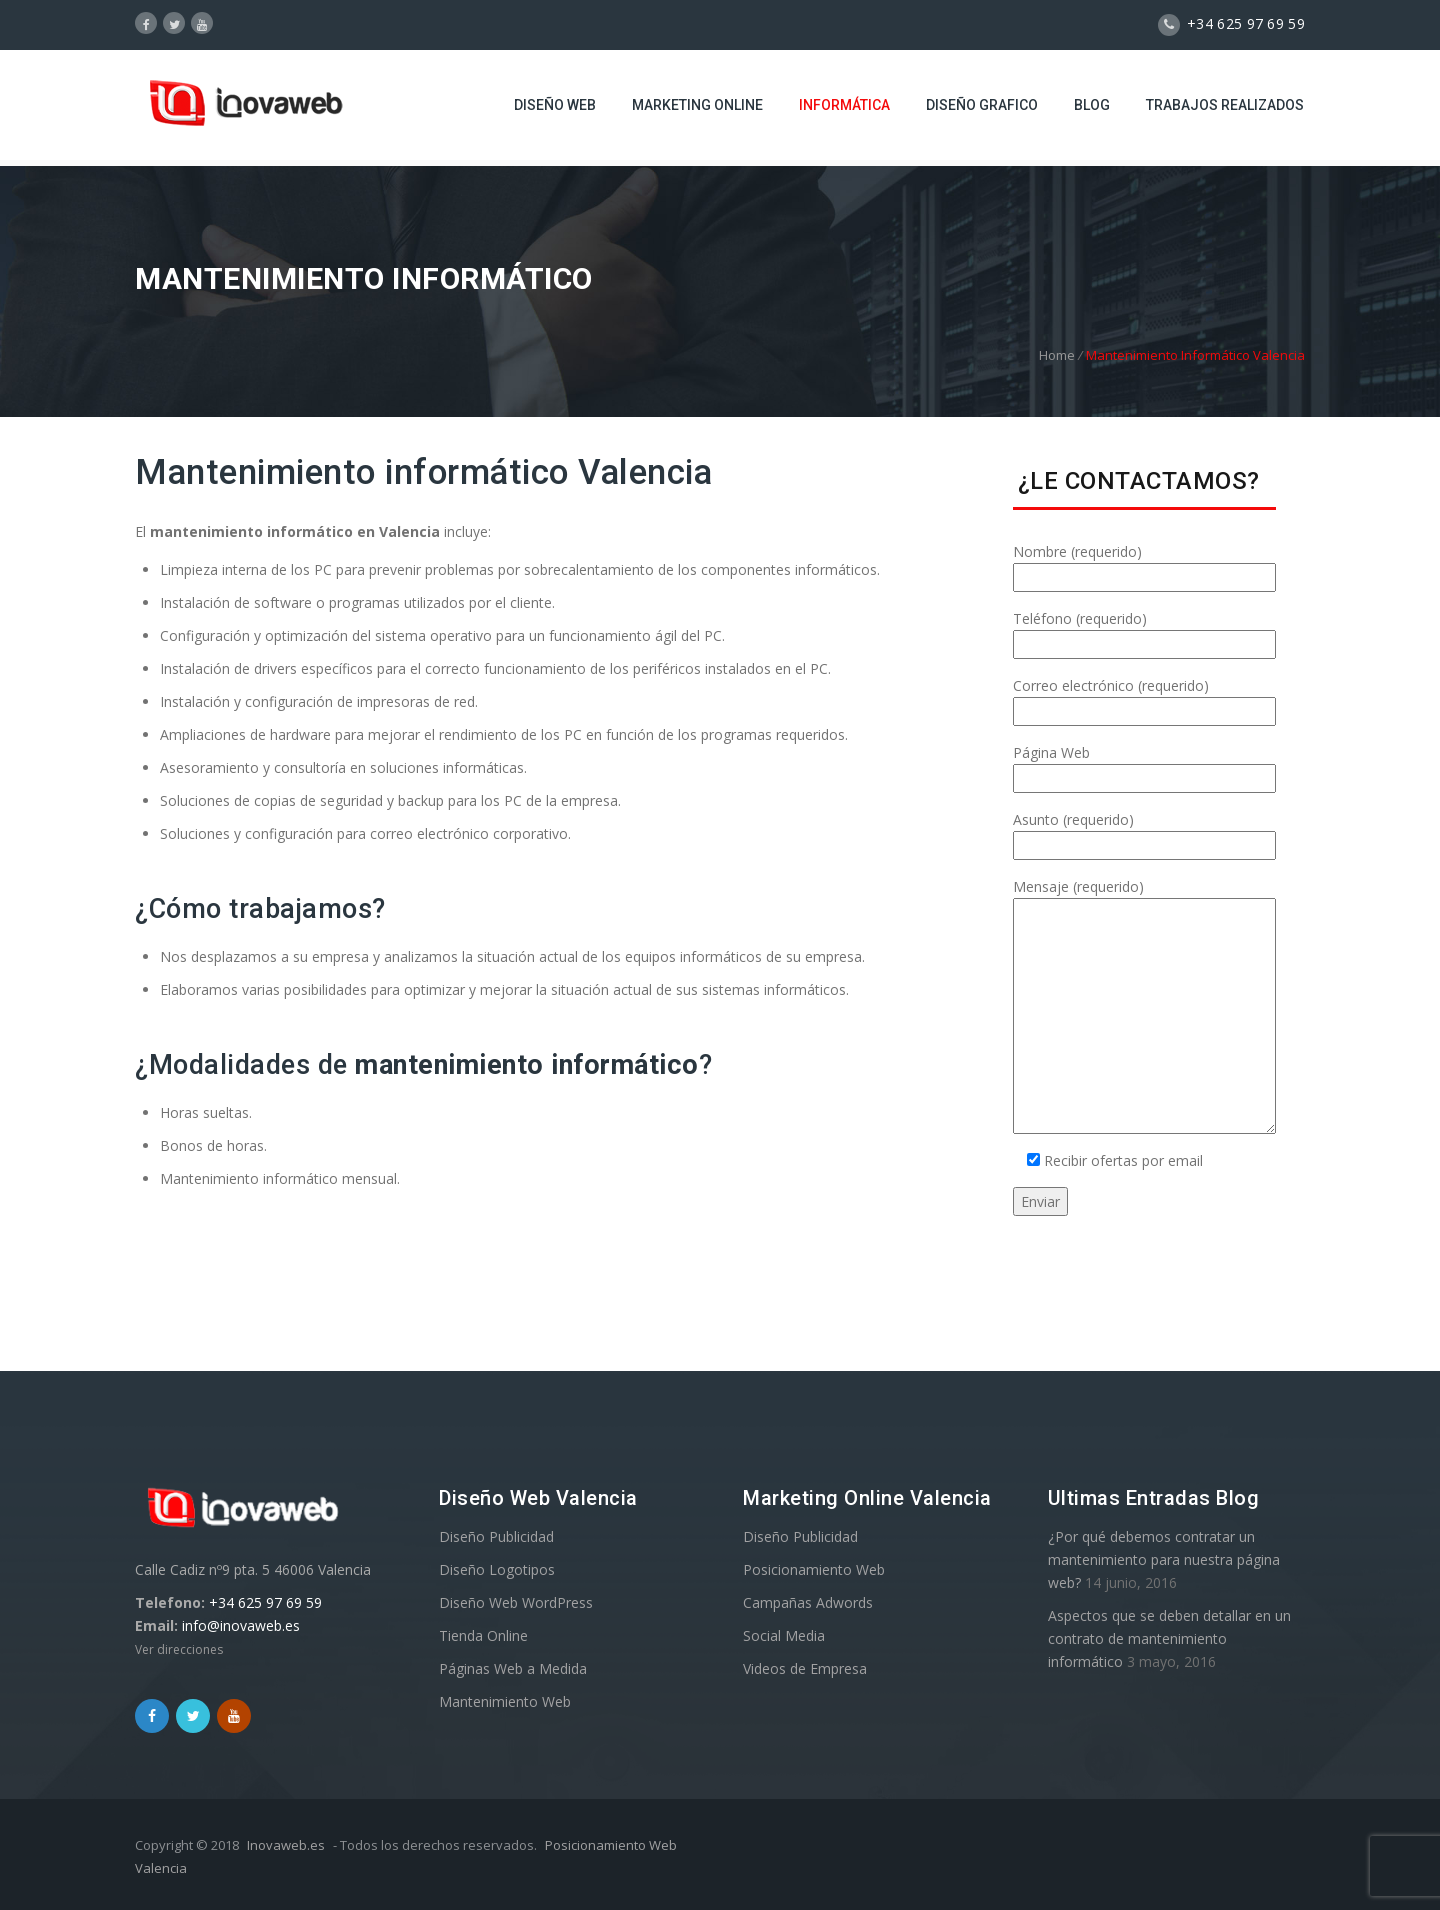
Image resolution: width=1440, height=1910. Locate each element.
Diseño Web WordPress (516, 1602)
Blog (1092, 105)
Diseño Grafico (982, 105)
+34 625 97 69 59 (265, 1602)
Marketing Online (697, 105)
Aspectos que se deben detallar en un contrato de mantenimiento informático (1169, 1638)
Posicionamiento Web (814, 1569)
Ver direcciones (179, 1649)
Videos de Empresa (805, 1668)
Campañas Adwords (808, 1602)
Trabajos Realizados (1225, 105)
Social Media (784, 1635)
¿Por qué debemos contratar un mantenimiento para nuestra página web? (1164, 1559)
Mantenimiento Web (505, 1701)
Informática (844, 105)
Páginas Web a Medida (513, 1668)
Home (1057, 355)
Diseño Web (555, 105)
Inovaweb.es (286, 1845)
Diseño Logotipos (497, 1569)
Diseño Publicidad (496, 1536)
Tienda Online (483, 1635)
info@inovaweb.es (241, 1625)
